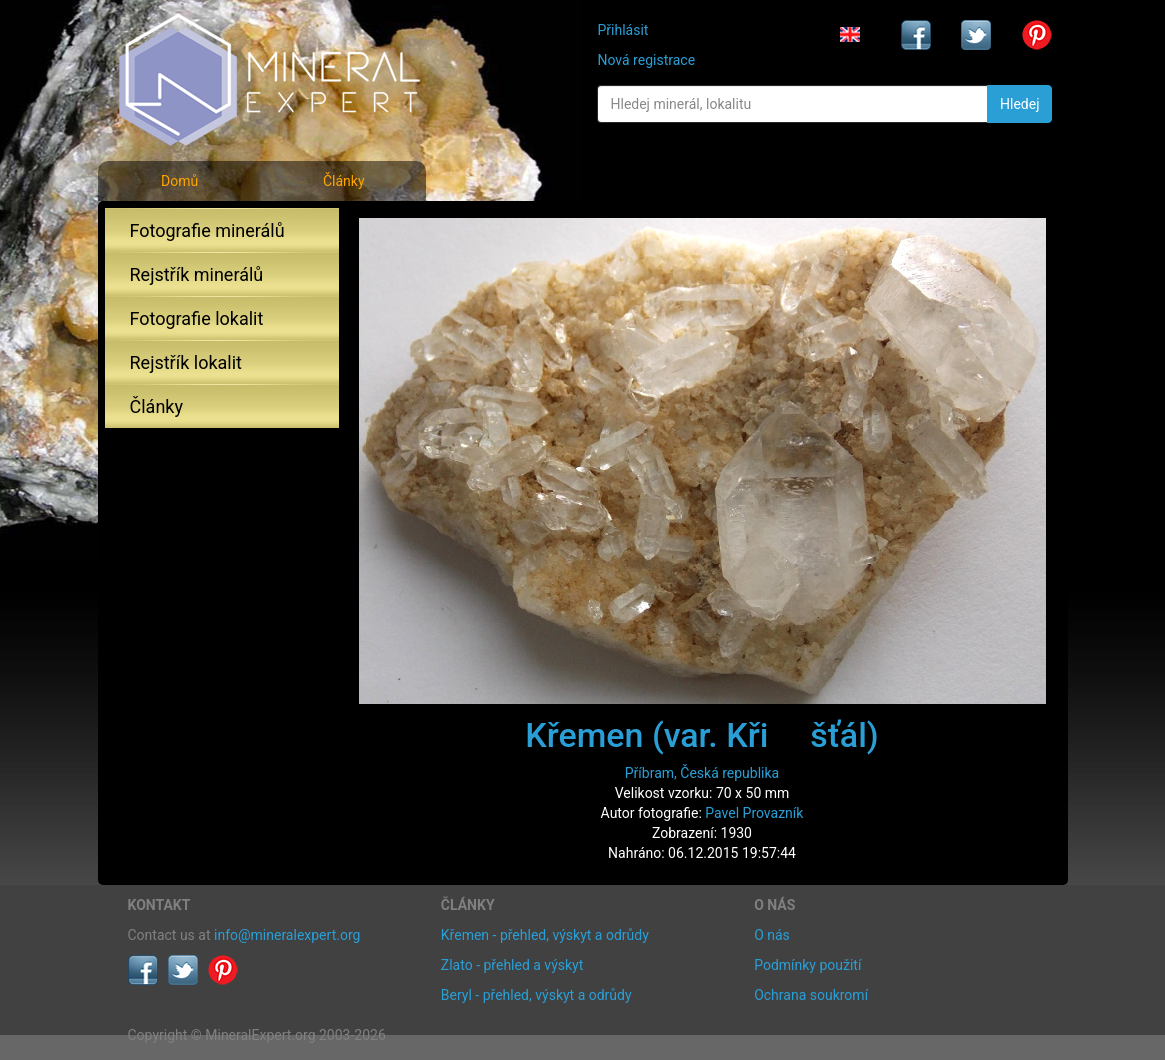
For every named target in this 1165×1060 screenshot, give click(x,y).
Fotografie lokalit (197, 318)
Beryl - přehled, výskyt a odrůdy (536, 995)
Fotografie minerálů (207, 230)
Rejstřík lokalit (186, 362)
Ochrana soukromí (811, 995)
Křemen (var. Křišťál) (701, 735)
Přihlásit (622, 30)
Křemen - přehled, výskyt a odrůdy (545, 935)
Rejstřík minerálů (197, 274)
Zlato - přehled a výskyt (512, 965)
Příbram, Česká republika (702, 773)
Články (344, 181)
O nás (772, 935)
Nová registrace (646, 60)
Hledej (1019, 104)
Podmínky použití (807, 965)
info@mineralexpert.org (287, 935)
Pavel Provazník (754, 813)
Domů (179, 181)
